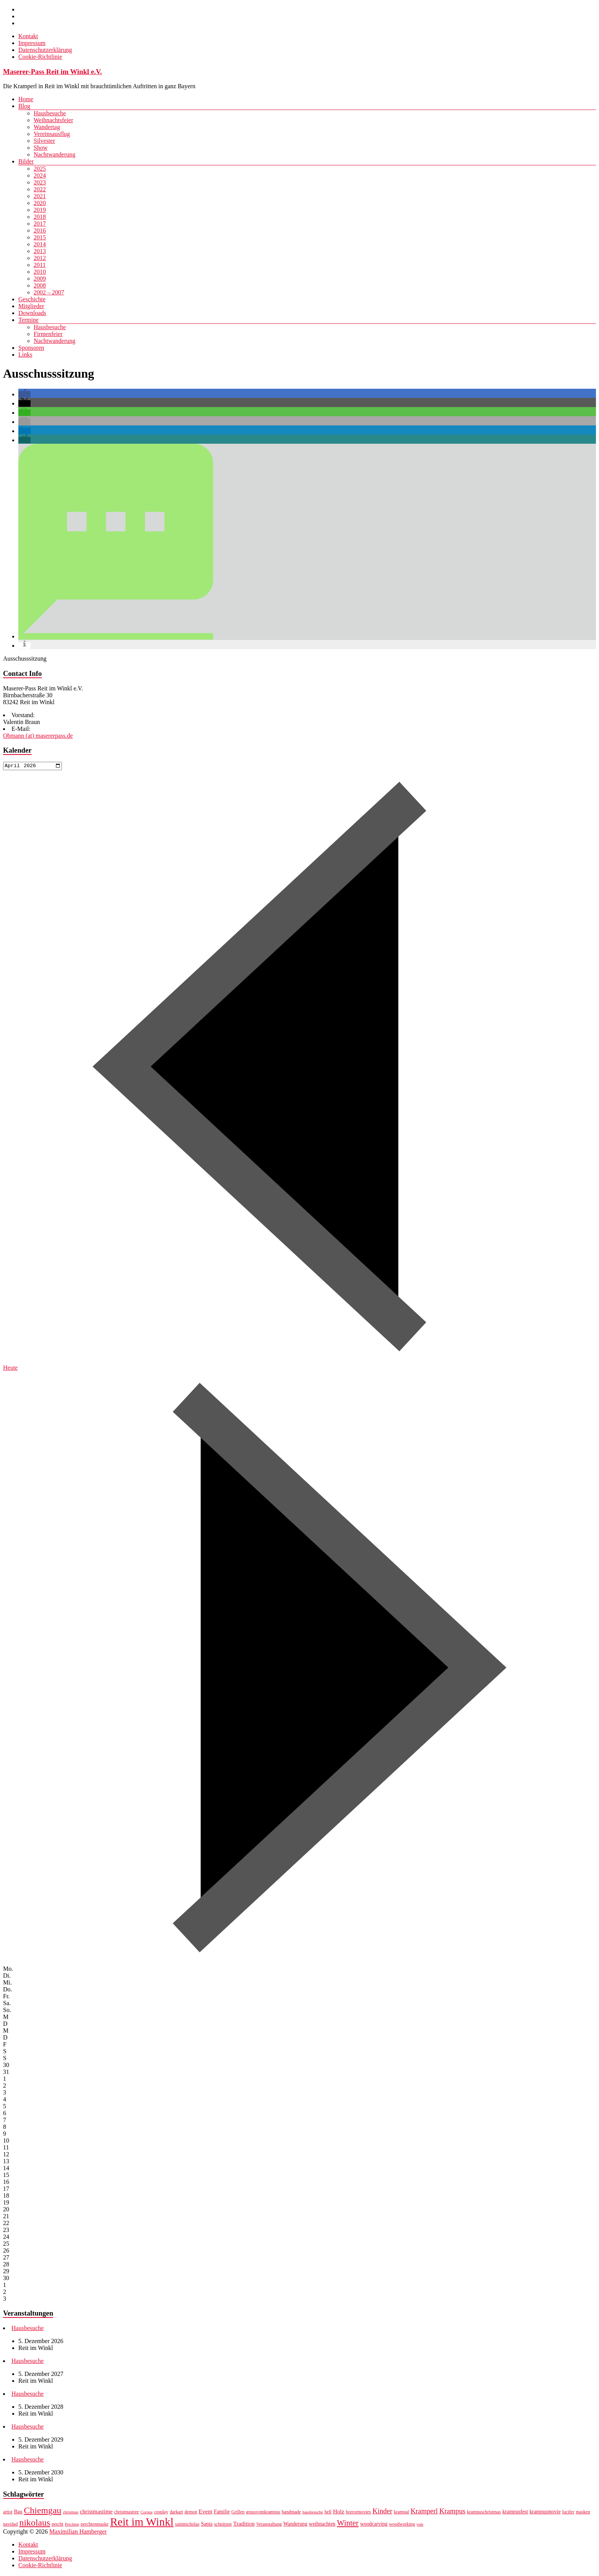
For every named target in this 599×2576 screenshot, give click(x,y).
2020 (40, 203)
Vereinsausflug (52, 134)
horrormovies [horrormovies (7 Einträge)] (358, 2513)
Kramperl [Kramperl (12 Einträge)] (424, 2512)
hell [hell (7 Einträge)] (327, 2513)
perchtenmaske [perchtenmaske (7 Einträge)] (94, 2525)
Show (40, 147)
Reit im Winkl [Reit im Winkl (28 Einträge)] (141, 2523)
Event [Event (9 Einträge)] (205, 2512)
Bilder (26, 161)
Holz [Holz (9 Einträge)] (339, 2512)
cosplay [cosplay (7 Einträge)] (161, 2513)
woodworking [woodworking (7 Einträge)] (402, 2525)
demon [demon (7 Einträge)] (191, 2513)
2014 (40, 244)
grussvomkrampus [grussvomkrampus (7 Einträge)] (263, 2513)
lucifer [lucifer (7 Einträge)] (568, 2513)
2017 (40, 223)
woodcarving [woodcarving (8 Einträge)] (374, 2525)
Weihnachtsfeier (53, 120)
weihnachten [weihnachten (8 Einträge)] (322, 2525)
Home (25, 99)
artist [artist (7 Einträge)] (7, 2513)
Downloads (32, 313)
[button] (24, 394)
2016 (40, 230)
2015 (40, 237)
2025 (40, 168)
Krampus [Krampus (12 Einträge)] (452, 2512)
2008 (40, 285)
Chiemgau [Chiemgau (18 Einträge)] (42, 2511)
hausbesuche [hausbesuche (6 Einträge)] (313, 2513)
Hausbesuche (50, 113)
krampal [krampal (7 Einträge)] (401, 2513)
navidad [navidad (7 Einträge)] (10, 2525)
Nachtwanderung (54, 154)
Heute (10, 1368)
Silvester (44, 140)
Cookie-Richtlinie (40, 56)
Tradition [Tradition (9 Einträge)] (243, 2524)
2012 (40, 258)
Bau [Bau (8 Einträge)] (18, 2513)
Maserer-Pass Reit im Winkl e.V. (52, 72)
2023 (40, 182)
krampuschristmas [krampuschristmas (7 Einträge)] (484, 2513)
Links (25, 354)
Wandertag (47, 127)
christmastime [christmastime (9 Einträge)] (96, 2512)
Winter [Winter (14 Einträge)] (348, 2524)
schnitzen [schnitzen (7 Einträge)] (223, 2525)
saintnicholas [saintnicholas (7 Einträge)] (187, 2525)
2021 (40, 196)
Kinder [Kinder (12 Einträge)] (382, 2512)
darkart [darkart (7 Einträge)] (176, 2513)
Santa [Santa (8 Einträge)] (206, 2525)
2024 (40, 175)
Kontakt (28, 36)
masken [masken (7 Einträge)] (583, 2513)
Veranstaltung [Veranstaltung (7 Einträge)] (269, 2525)
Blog (24, 106)
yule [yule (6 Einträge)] (419, 2525)
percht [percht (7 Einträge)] (57, 2525)
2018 (40, 216)
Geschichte (31, 299)
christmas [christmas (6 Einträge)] (70, 2513)
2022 (40, 189)
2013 (40, 251)
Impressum (31, 43)
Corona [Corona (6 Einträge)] (146, 2513)
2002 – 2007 (49, 292)
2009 (40, 278)
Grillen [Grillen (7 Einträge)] (238, 2513)
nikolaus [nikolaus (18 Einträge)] (34, 2524)
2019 (40, 210)
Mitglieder (31, 306)
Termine (28, 320)
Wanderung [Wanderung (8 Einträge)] (295, 2525)
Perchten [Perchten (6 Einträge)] (72, 2525)
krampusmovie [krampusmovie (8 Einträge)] (545, 2513)
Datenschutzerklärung (45, 50)
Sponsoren (31, 347)
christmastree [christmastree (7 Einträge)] (126, 2513)
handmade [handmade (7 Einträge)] (291, 2513)
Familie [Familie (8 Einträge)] (222, 2513)
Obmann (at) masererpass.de (38, 735)
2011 (39, 265)
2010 (40, 271)
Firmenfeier (48, 334)
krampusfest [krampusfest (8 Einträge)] (515, 2513)
